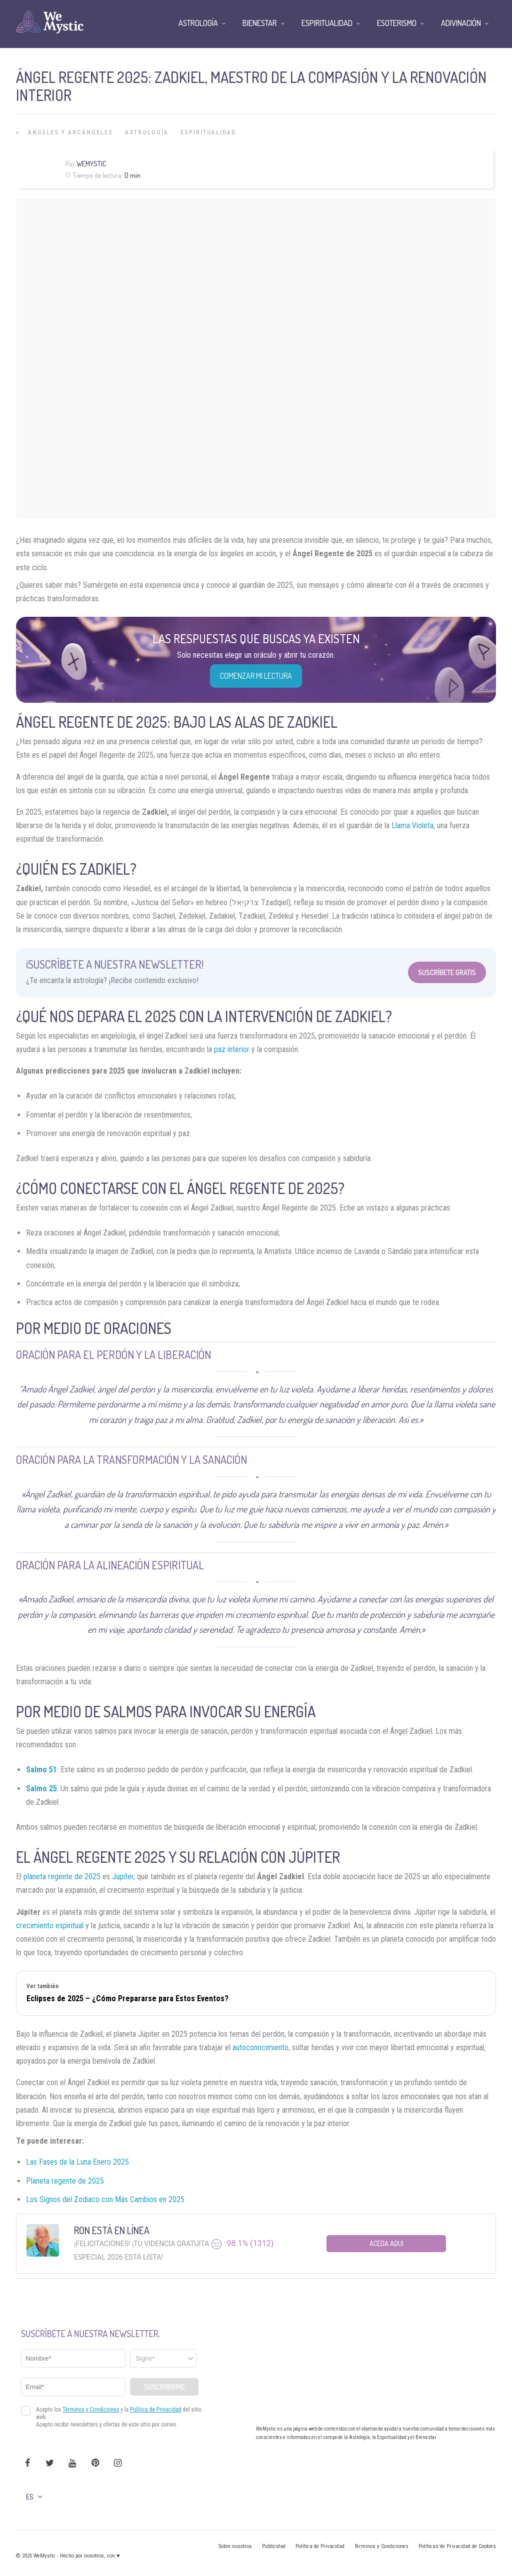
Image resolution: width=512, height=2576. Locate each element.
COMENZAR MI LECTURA (256, 676)
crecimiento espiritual (50, 1925)
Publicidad (274, 2546)
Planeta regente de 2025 (65, 2181)
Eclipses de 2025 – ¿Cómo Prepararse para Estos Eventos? (127, 1998)
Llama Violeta (413, 825)
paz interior (232, 1049)
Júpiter (123, 1876)
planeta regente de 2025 (62, 1876)
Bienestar (259, 23)
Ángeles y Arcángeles (70, 132)
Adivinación (461, 23)
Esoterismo (396, 23)
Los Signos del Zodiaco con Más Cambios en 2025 (105, 2199)
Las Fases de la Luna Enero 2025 (77, 2162)
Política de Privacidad (320, 2546)
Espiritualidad (208, 132)
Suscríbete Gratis (447, 972)
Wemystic (91, 163)
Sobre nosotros (235, 2546)
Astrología (146, 132)
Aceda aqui (387, 2243)
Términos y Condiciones (381, 2546)
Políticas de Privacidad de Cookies (457, 2546)
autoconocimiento (260, 2047)
